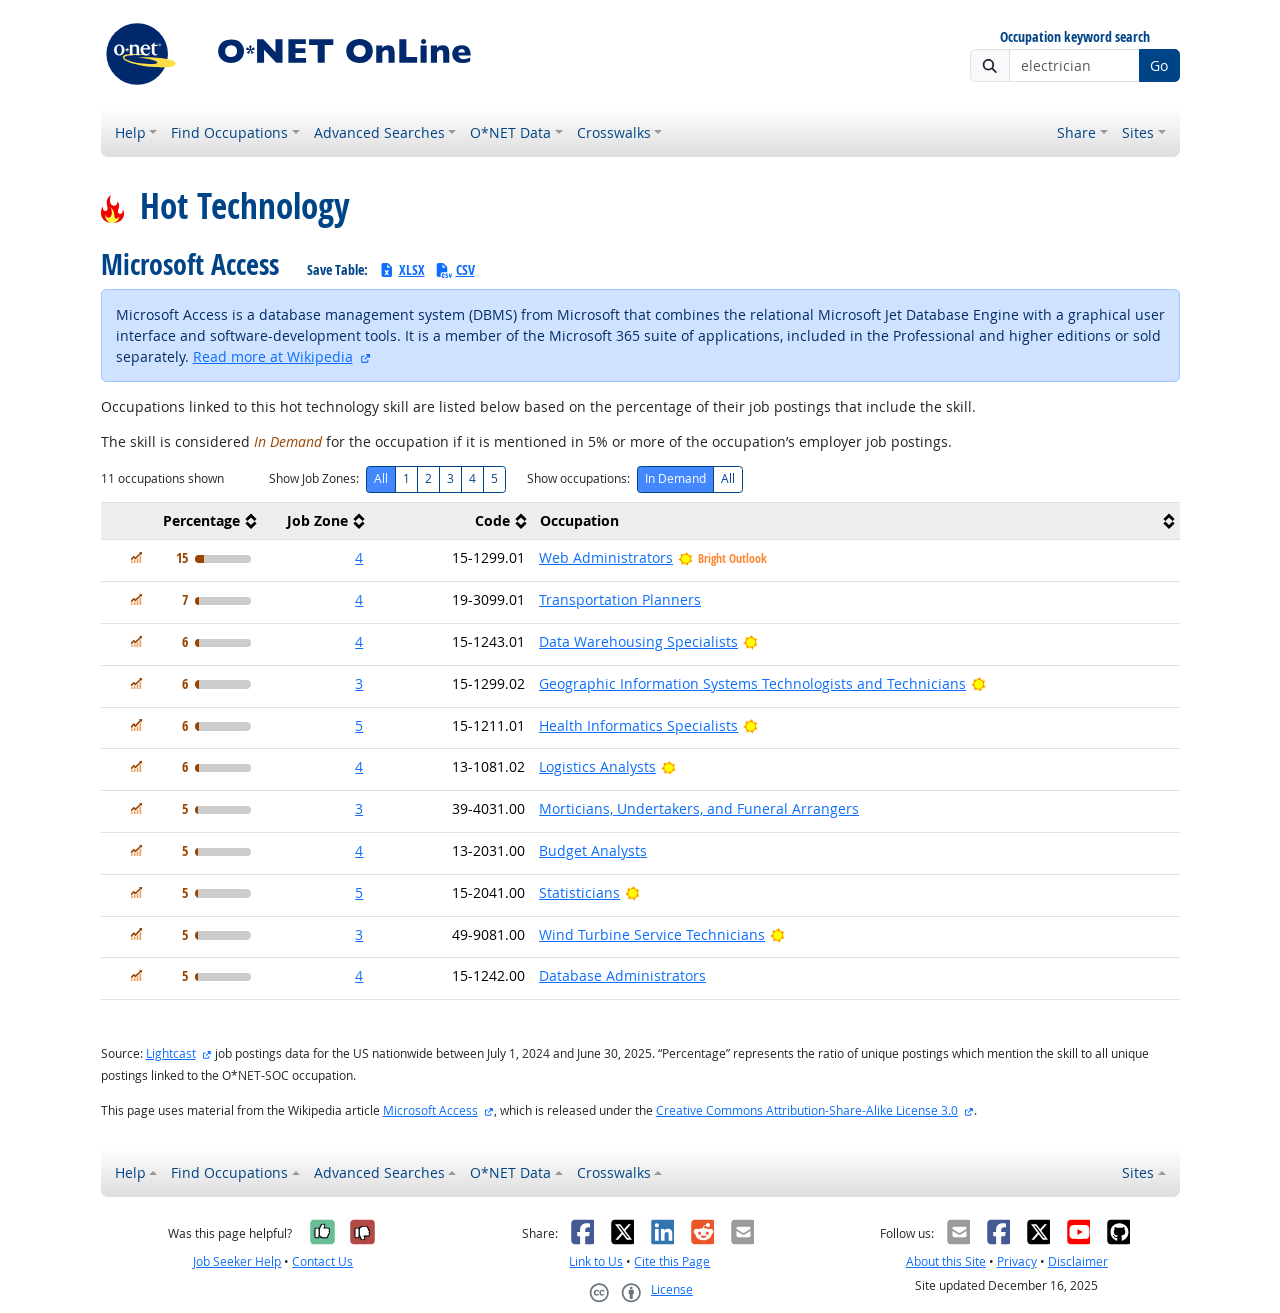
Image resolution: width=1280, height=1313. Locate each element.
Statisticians (579, 892)
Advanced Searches (379, 132)
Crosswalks (614, 132)
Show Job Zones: (314, 478)
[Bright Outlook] (750, 641)
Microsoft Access (430, 1110)
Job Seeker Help (237, 1261)
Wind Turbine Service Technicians (652, 934)
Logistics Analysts (597, 766)
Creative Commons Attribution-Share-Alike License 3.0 (807, 1110)
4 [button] (359, 557)
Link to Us (596, 1261)
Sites (1138, 132)
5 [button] (359, 725)
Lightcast (171, 1053)
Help (130, 132)
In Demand (675, 478)
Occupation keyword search (1075, 37)
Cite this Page (672, 1261)
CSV (455, 269)
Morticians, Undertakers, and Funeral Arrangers (699, 808)
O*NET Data (510, 132)
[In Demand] (136, 557)
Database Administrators (622, 975)
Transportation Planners (620, 599)
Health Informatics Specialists (638, 725)
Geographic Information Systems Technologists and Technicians (752, 683)
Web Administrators (606, 557)
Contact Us (322, 1261)
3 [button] (359, 683)
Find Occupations (229, 132)
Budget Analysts (593, 850)
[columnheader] (182, 521)
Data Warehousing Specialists (638, 641)
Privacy (1017, 1261)
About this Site (946, 1261)
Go (1159, 65)
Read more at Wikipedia (273, 356)
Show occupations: (578, 478)
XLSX (401, 269)
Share (1076, 132)
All (381, 478)
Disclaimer (1078, 1261)
